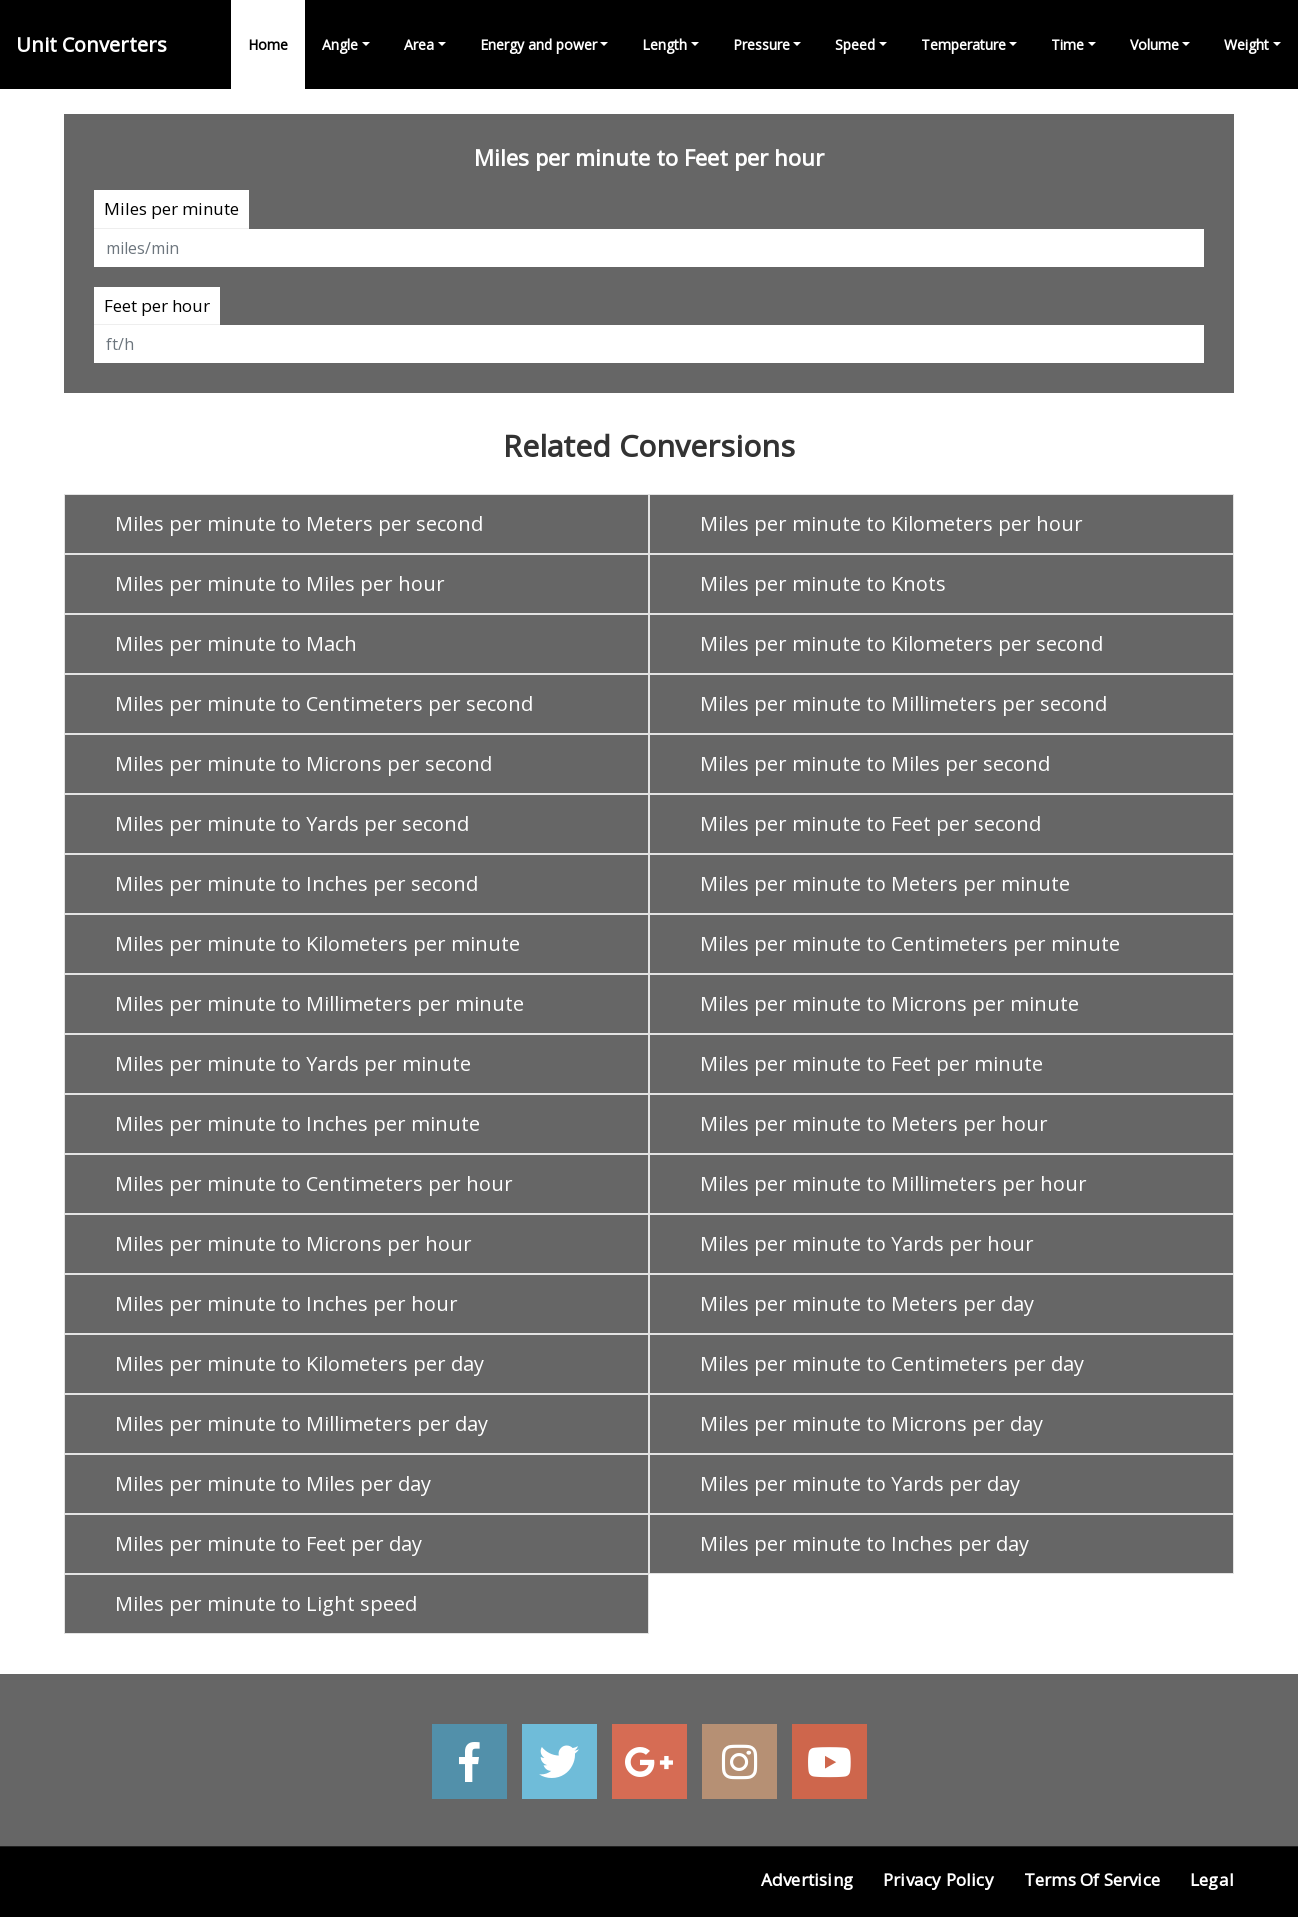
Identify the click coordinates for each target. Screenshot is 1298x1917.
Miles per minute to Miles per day (273, 1483)
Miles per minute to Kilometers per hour (891, 523)
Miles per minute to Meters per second (299, 523)
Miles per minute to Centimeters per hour (314, 1183)
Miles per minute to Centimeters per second (324, 703)
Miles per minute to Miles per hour (280, 583)
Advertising (807, 1879)
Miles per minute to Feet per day (268, 1543)
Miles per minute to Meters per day (867, 1303)
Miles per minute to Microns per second (303, 763)
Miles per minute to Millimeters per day (301, 1423)
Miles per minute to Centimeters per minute (910, 943)
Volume (1154, 44)
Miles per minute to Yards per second (292, 823)
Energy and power (538, 44)
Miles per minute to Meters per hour (874, 1123)
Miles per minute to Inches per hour (286, 1303)
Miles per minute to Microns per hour (293, 1243)
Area (419, 44)
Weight (1246, 44)
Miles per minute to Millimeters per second (903, 703)
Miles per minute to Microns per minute (889, 1003)
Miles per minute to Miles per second (875, 763)
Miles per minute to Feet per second (870, 823)
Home (268, 44)
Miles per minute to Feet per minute (871, 1063)
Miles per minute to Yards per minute (293, 1063)
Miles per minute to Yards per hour (867, 1243)
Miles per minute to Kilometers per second (901, 643)
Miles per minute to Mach (236, 643)
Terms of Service (1092, 1879)
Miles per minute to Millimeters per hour (893, 1183)
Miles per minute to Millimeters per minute (319, 1003)
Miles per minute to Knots (823, 583)
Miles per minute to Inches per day (864, 1543)
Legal (1212, 1879)
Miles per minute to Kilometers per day (299, 1363)
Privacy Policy (938, 1879)
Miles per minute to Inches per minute (297, 1123)
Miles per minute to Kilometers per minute (317, 943)
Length (664, 44)
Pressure (761, 44)
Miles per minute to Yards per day (860, 1483)
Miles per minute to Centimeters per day (892, 1363)
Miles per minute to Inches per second (296, 883)
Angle (340, 44)
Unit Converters (91, 44)
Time (1067, 44)
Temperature (963, 44)
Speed (855, 44)
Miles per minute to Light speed (266, 1603)
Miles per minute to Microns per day (871, 1423)
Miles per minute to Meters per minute (885, 883)
